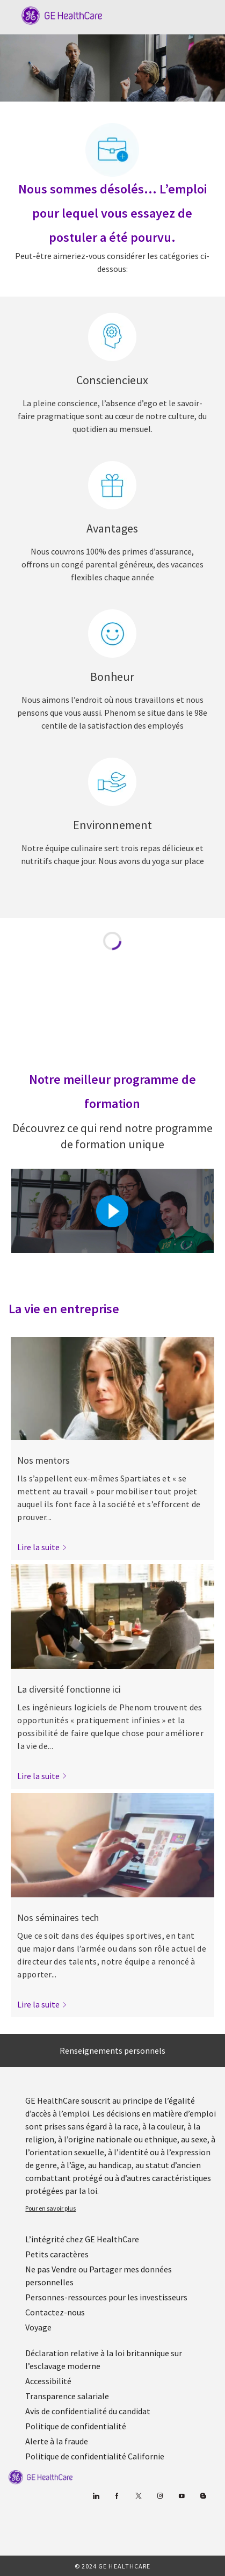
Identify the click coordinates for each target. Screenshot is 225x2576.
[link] (42, 1547)
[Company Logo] (56, 14)
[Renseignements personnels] (112, 2050)
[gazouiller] (139, 2496)
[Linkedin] (96, 2496)
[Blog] (160, 2496)
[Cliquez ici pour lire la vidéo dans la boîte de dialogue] (112, 1211)
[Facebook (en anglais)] (117, 2496)
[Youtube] (181, 2496)
